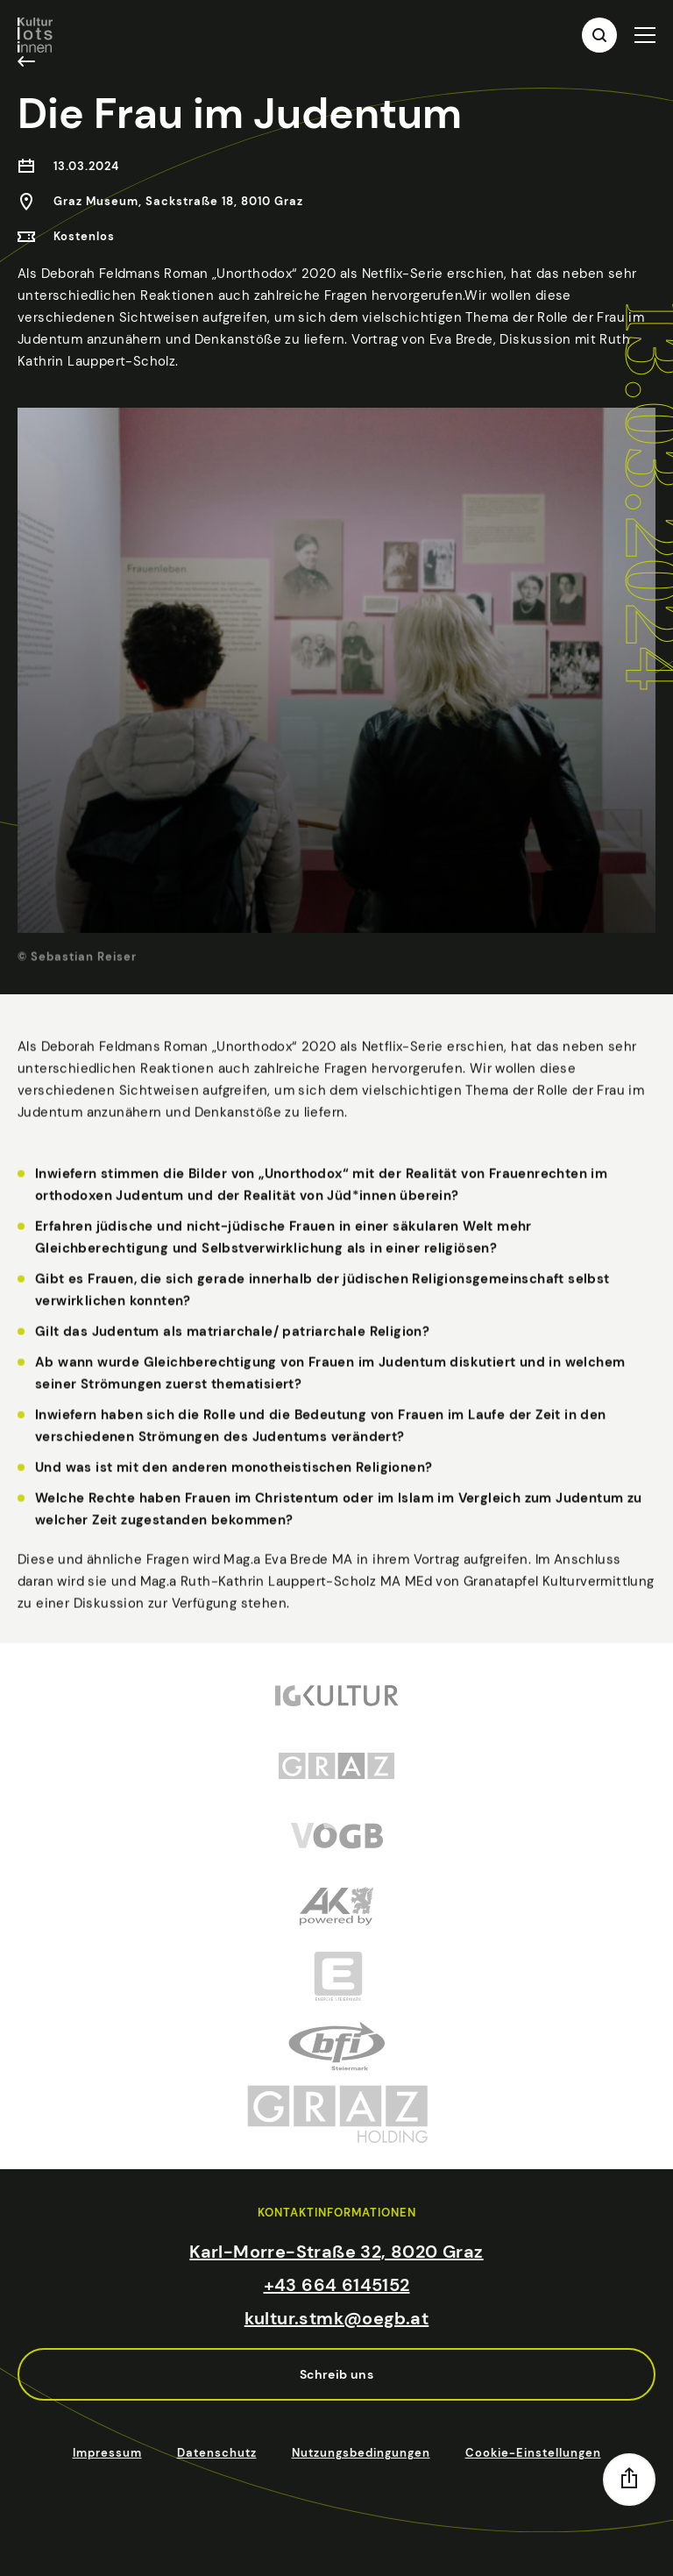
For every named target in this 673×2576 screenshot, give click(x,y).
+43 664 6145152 (337, 2285)
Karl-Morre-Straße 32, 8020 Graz (336, 2251)
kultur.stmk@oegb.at (336, 2318)
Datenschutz (217, 2452)
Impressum (107, 2452)
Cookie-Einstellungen (533, 2452)
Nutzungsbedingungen (361, 2452)
